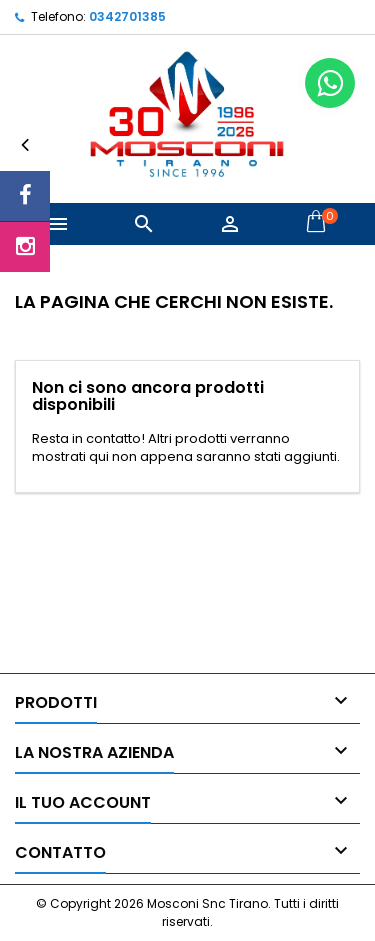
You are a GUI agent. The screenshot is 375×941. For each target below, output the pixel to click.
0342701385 (127, 16)
